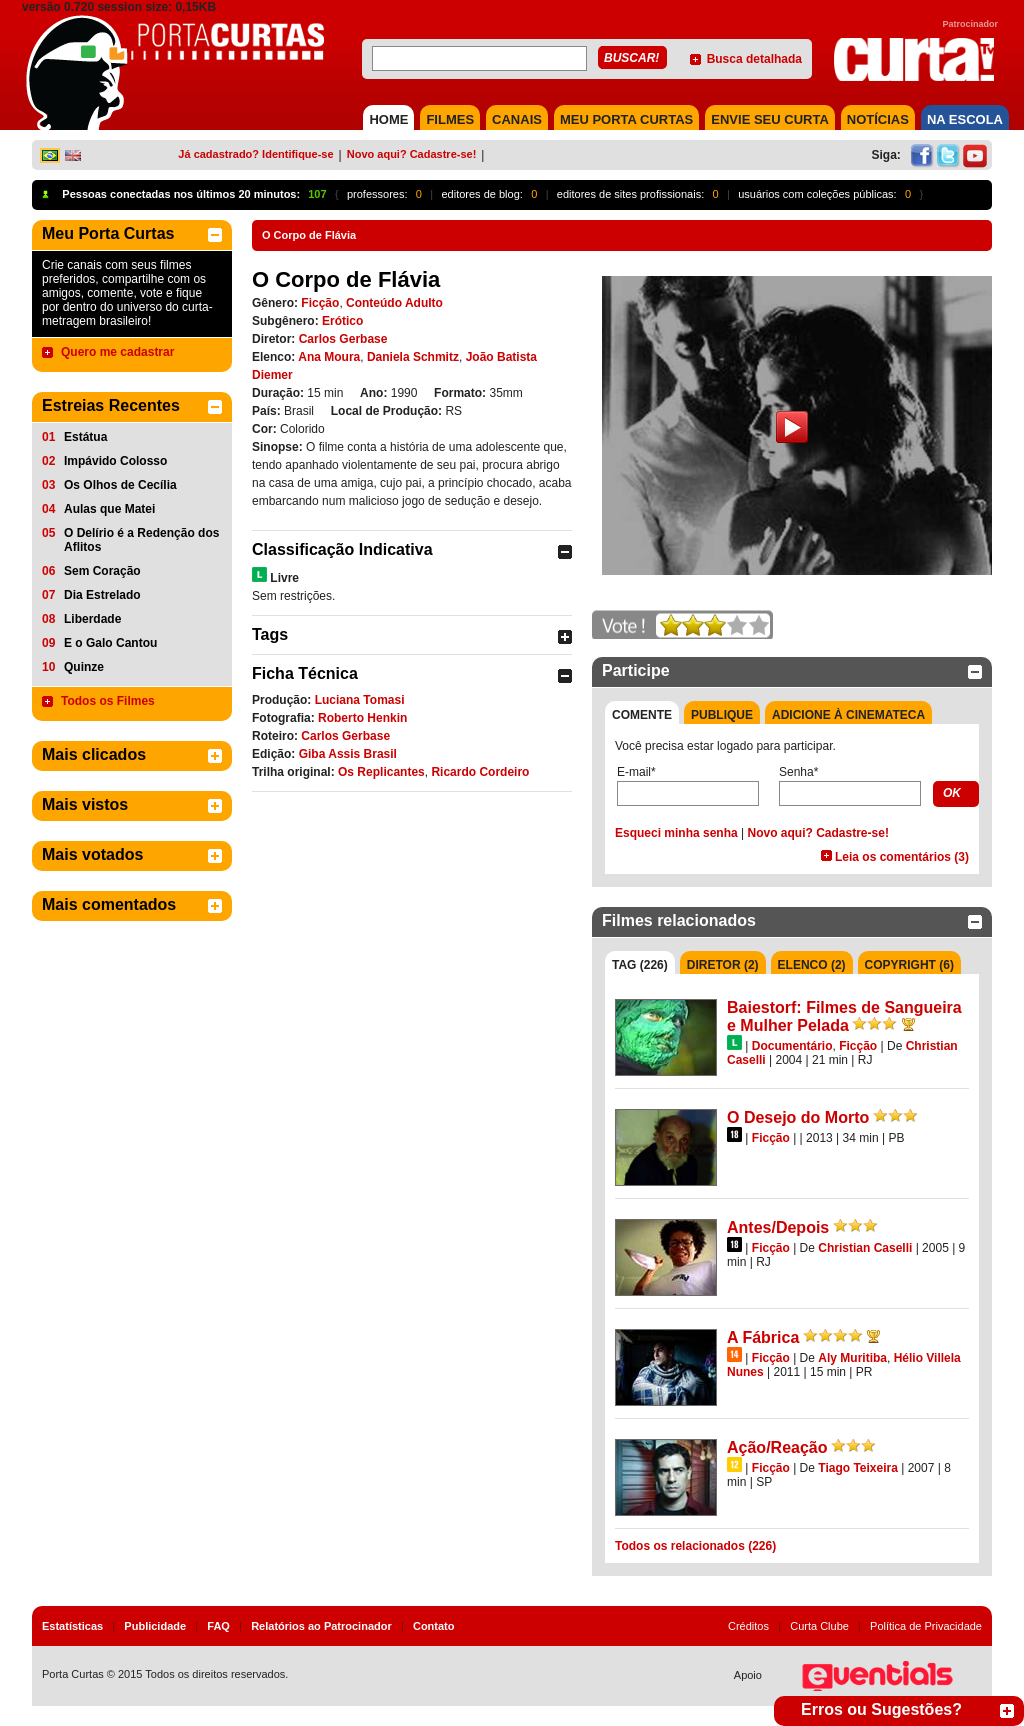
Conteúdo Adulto (394, 303)
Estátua (85, 437)
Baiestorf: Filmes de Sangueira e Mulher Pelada (844, 1016)
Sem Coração (102, 571)
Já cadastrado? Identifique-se (255, 154)
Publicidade (155, 1626)
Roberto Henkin (362, 718)
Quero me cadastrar (117, 352)
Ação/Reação (777, 1447)
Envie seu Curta (770, 119)
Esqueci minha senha (676, 833)
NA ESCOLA (965, 119)
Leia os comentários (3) (902, 857)
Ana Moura (329, 357)
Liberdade (92, 619)
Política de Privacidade (926, 1626)
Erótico (342, 321)
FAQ (218, 1626)
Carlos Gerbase (343, 339)
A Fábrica (763, 1337)
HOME (388, 119)
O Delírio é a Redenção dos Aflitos (141, 540)
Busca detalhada (754, 59)
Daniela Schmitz (413, 357)
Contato (434, 1626)
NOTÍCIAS (878, 119)
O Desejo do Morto (798, 1117)
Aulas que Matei (109, 509)
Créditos (748, 1626)
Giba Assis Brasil (348, 754)
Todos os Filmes (108, 701)
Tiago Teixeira (858, 1468)
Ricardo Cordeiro (480, 772)
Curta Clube (819, 1626)
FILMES (450, 119)
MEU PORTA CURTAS (626, 119)
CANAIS (517, 119)
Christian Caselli (865, 1248)
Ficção (320, 303)
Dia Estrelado (102, 595)
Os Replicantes (381, 772)
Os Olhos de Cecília (120, 485)
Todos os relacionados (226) (695, 1546)
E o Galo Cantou (110, 643)
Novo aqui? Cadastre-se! (412, 154)
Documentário (792, 1046)
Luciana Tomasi (360, 700)
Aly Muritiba (852, 1358)
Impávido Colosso (115, 461)
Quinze (84, 667)
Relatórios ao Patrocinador (321, 1626)
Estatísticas (72, 1626)
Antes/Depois (778, 1227)
